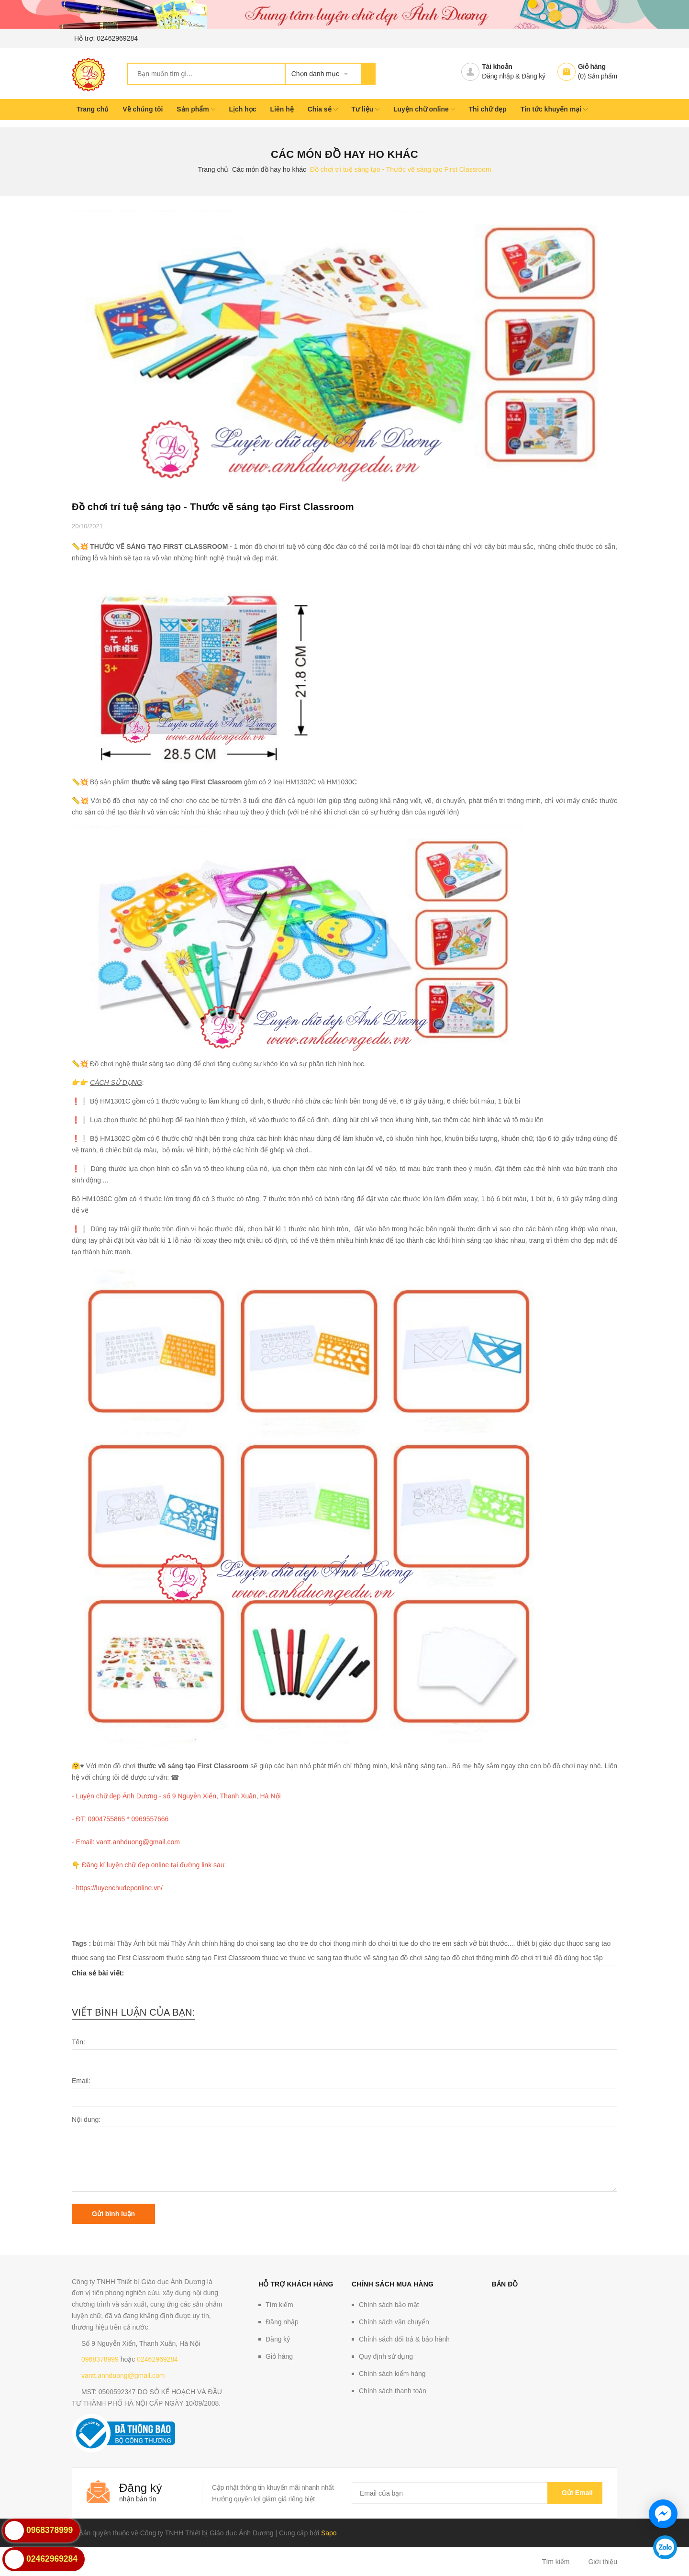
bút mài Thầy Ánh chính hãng (191, 1943)
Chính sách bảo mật (389, 2304)
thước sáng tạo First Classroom (213, 1958)
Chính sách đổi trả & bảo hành (404, 2339)
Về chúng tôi (142, 109)
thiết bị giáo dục (541, 1943)
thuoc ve (275, 1958)
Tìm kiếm (279, 2304)
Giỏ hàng (592, 66)
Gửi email (575, 2493)
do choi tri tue (388, 1943)
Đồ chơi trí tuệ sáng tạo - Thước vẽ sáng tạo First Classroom (213, 507)
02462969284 (117, 38)
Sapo (329, 2533)
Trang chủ (93, 109)
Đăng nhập (497, 76)
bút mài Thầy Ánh (119, 1943)
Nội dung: (86, 2119)
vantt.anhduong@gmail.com (123, 2375)
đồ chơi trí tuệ (531, 1958)
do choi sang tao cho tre (272, 1943)
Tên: (78, 2042)
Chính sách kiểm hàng (392, 2373)
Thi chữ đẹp (488, 109)
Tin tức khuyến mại (554, 109)
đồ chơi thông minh (481, 1958)
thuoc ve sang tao (316, 1958)
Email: (81, 2081)
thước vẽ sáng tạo (371, 1958)
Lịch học (242, 109)
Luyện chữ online (424, 109)
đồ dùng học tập (579, 1958)
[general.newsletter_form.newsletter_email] (477, 2493)
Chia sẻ (323, 109)
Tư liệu (365, 109)
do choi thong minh (338, 1943)
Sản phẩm (196, 109)
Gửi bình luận (113, 2214)
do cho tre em (431, 1943)
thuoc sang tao (589, 1943)
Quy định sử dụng (386, 2356)
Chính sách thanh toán (392, 2391)
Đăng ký (533, 76)
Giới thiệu (602, 2561)
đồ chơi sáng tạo (425, 1958)
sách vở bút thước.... (484, 1943)
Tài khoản (497, 66)
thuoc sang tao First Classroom (118, 1958)
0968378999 (100, 2359)
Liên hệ (282, 109)
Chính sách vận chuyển (394, 2322)
